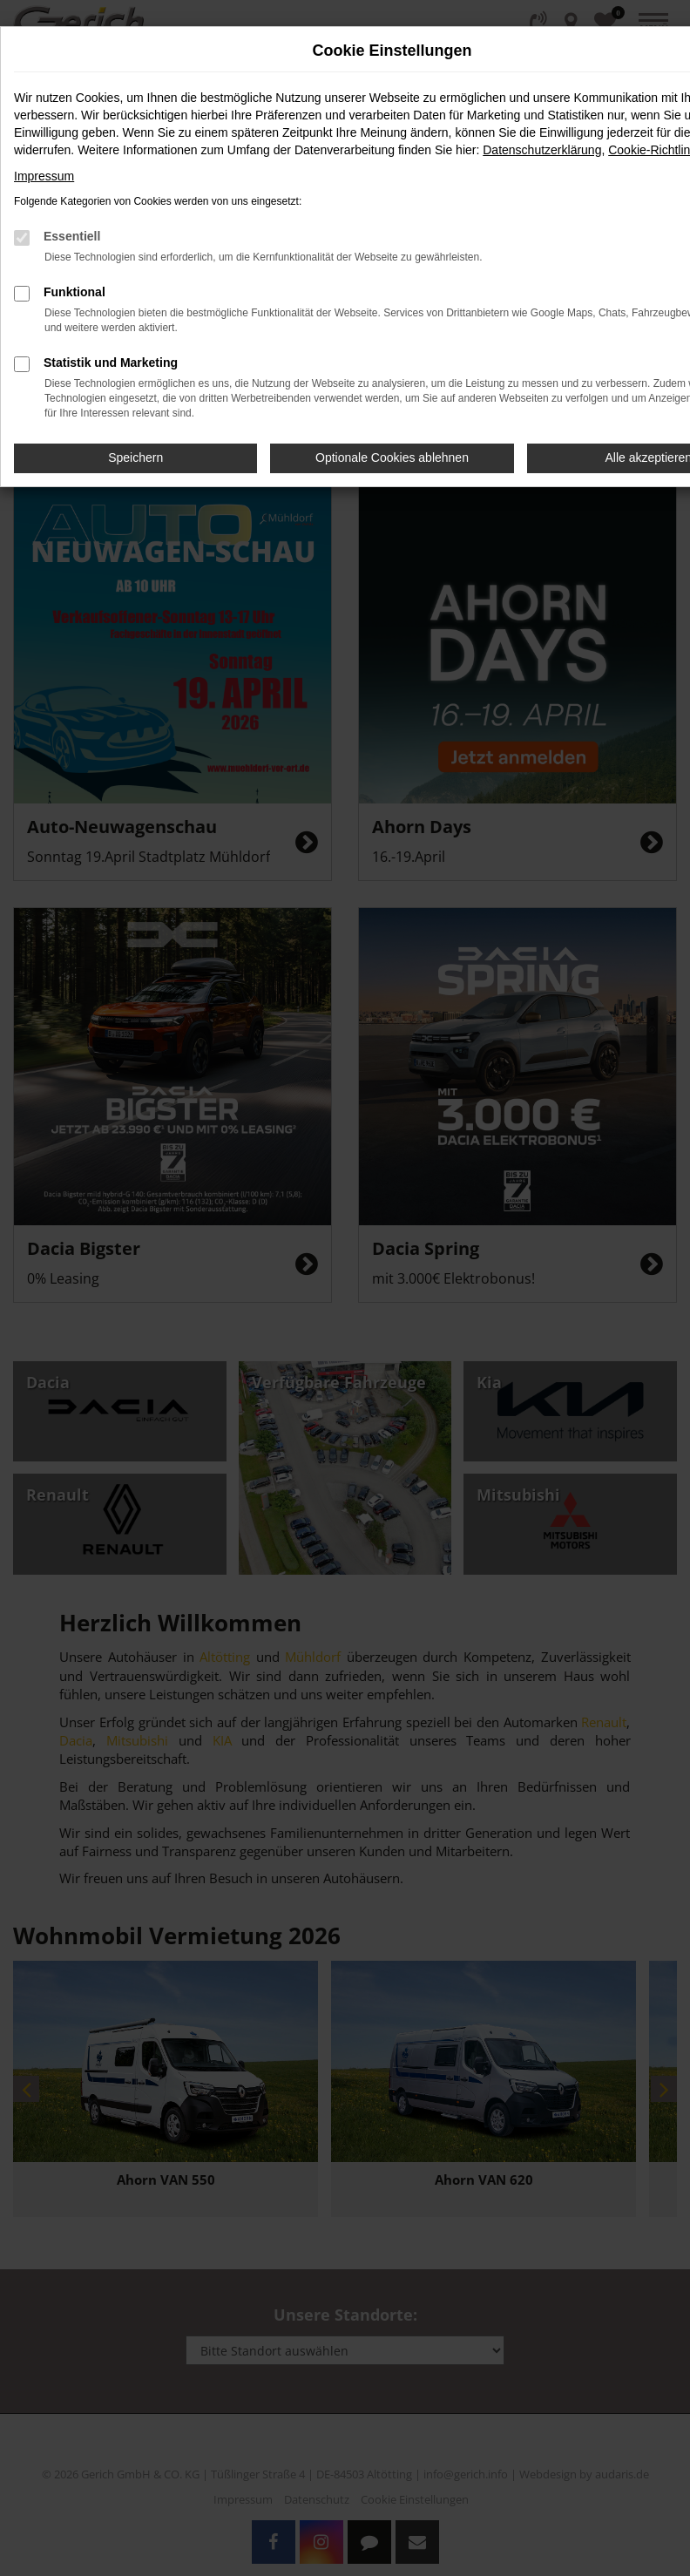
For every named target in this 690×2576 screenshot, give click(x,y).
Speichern (135, 457)
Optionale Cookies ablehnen (392, 457)
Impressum (44, 176)
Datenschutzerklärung (542, 150)
